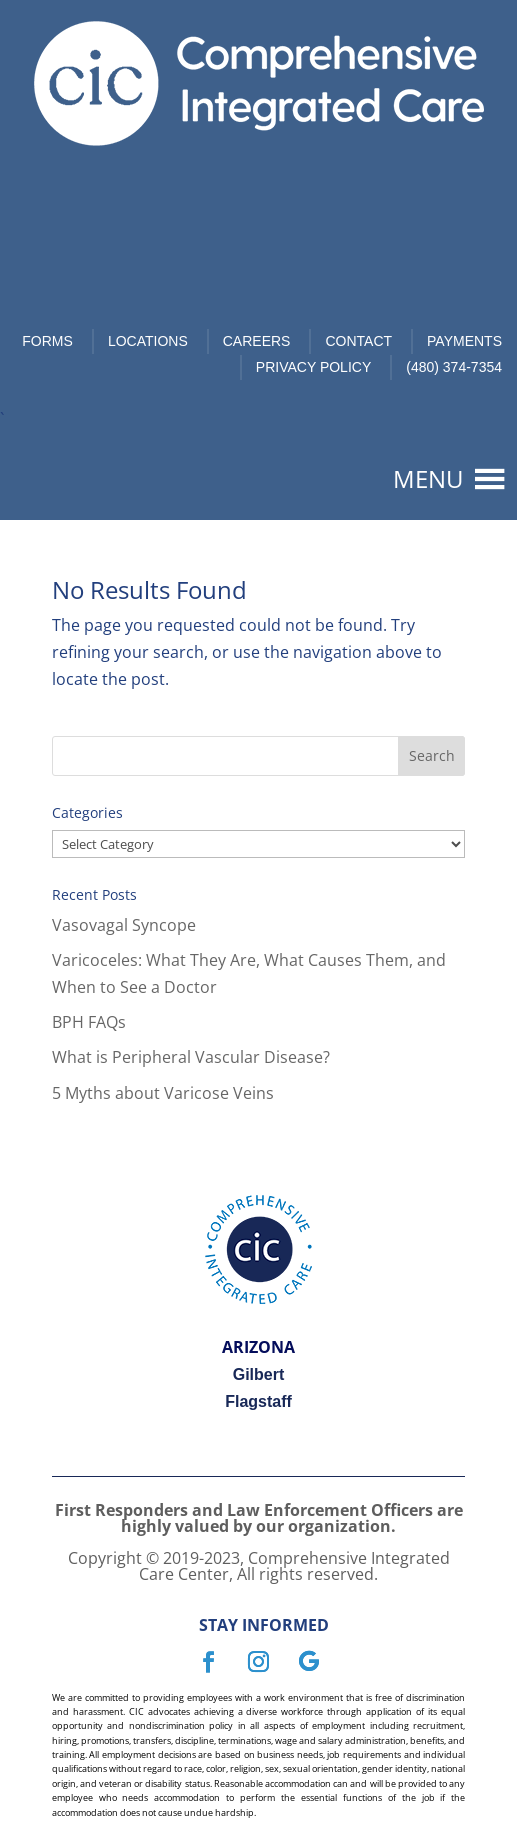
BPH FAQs (89, 1022)
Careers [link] (257, 341)
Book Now (278, 202)
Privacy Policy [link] (313, 367)
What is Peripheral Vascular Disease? (191, 1057)
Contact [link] (358, 341)
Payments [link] (464, 341)
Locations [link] (148, 341)
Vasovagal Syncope (124, 925)
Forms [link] (47, 341)
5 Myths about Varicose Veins (163, 1093)
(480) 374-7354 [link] (454, 367)
